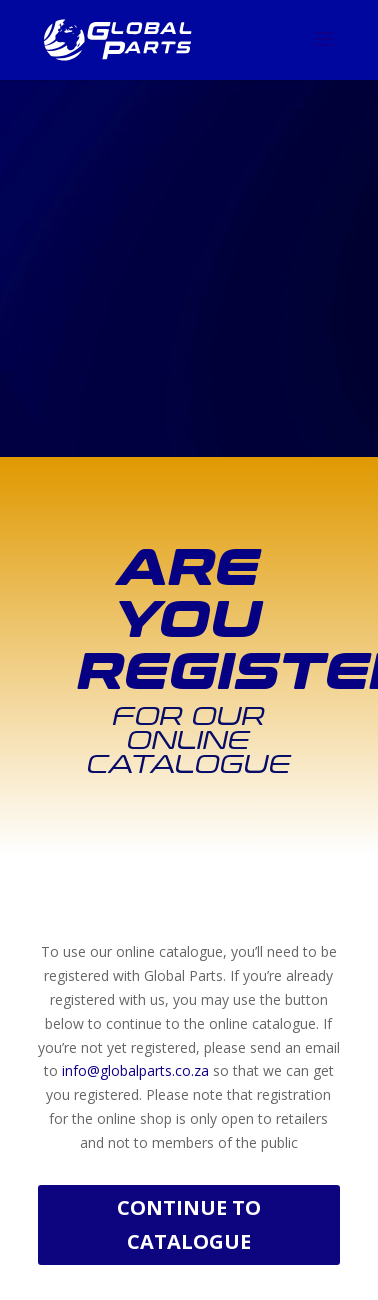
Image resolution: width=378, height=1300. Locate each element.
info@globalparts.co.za (135, 1070)
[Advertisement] (189, 189)
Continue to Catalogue (189, 1224)
